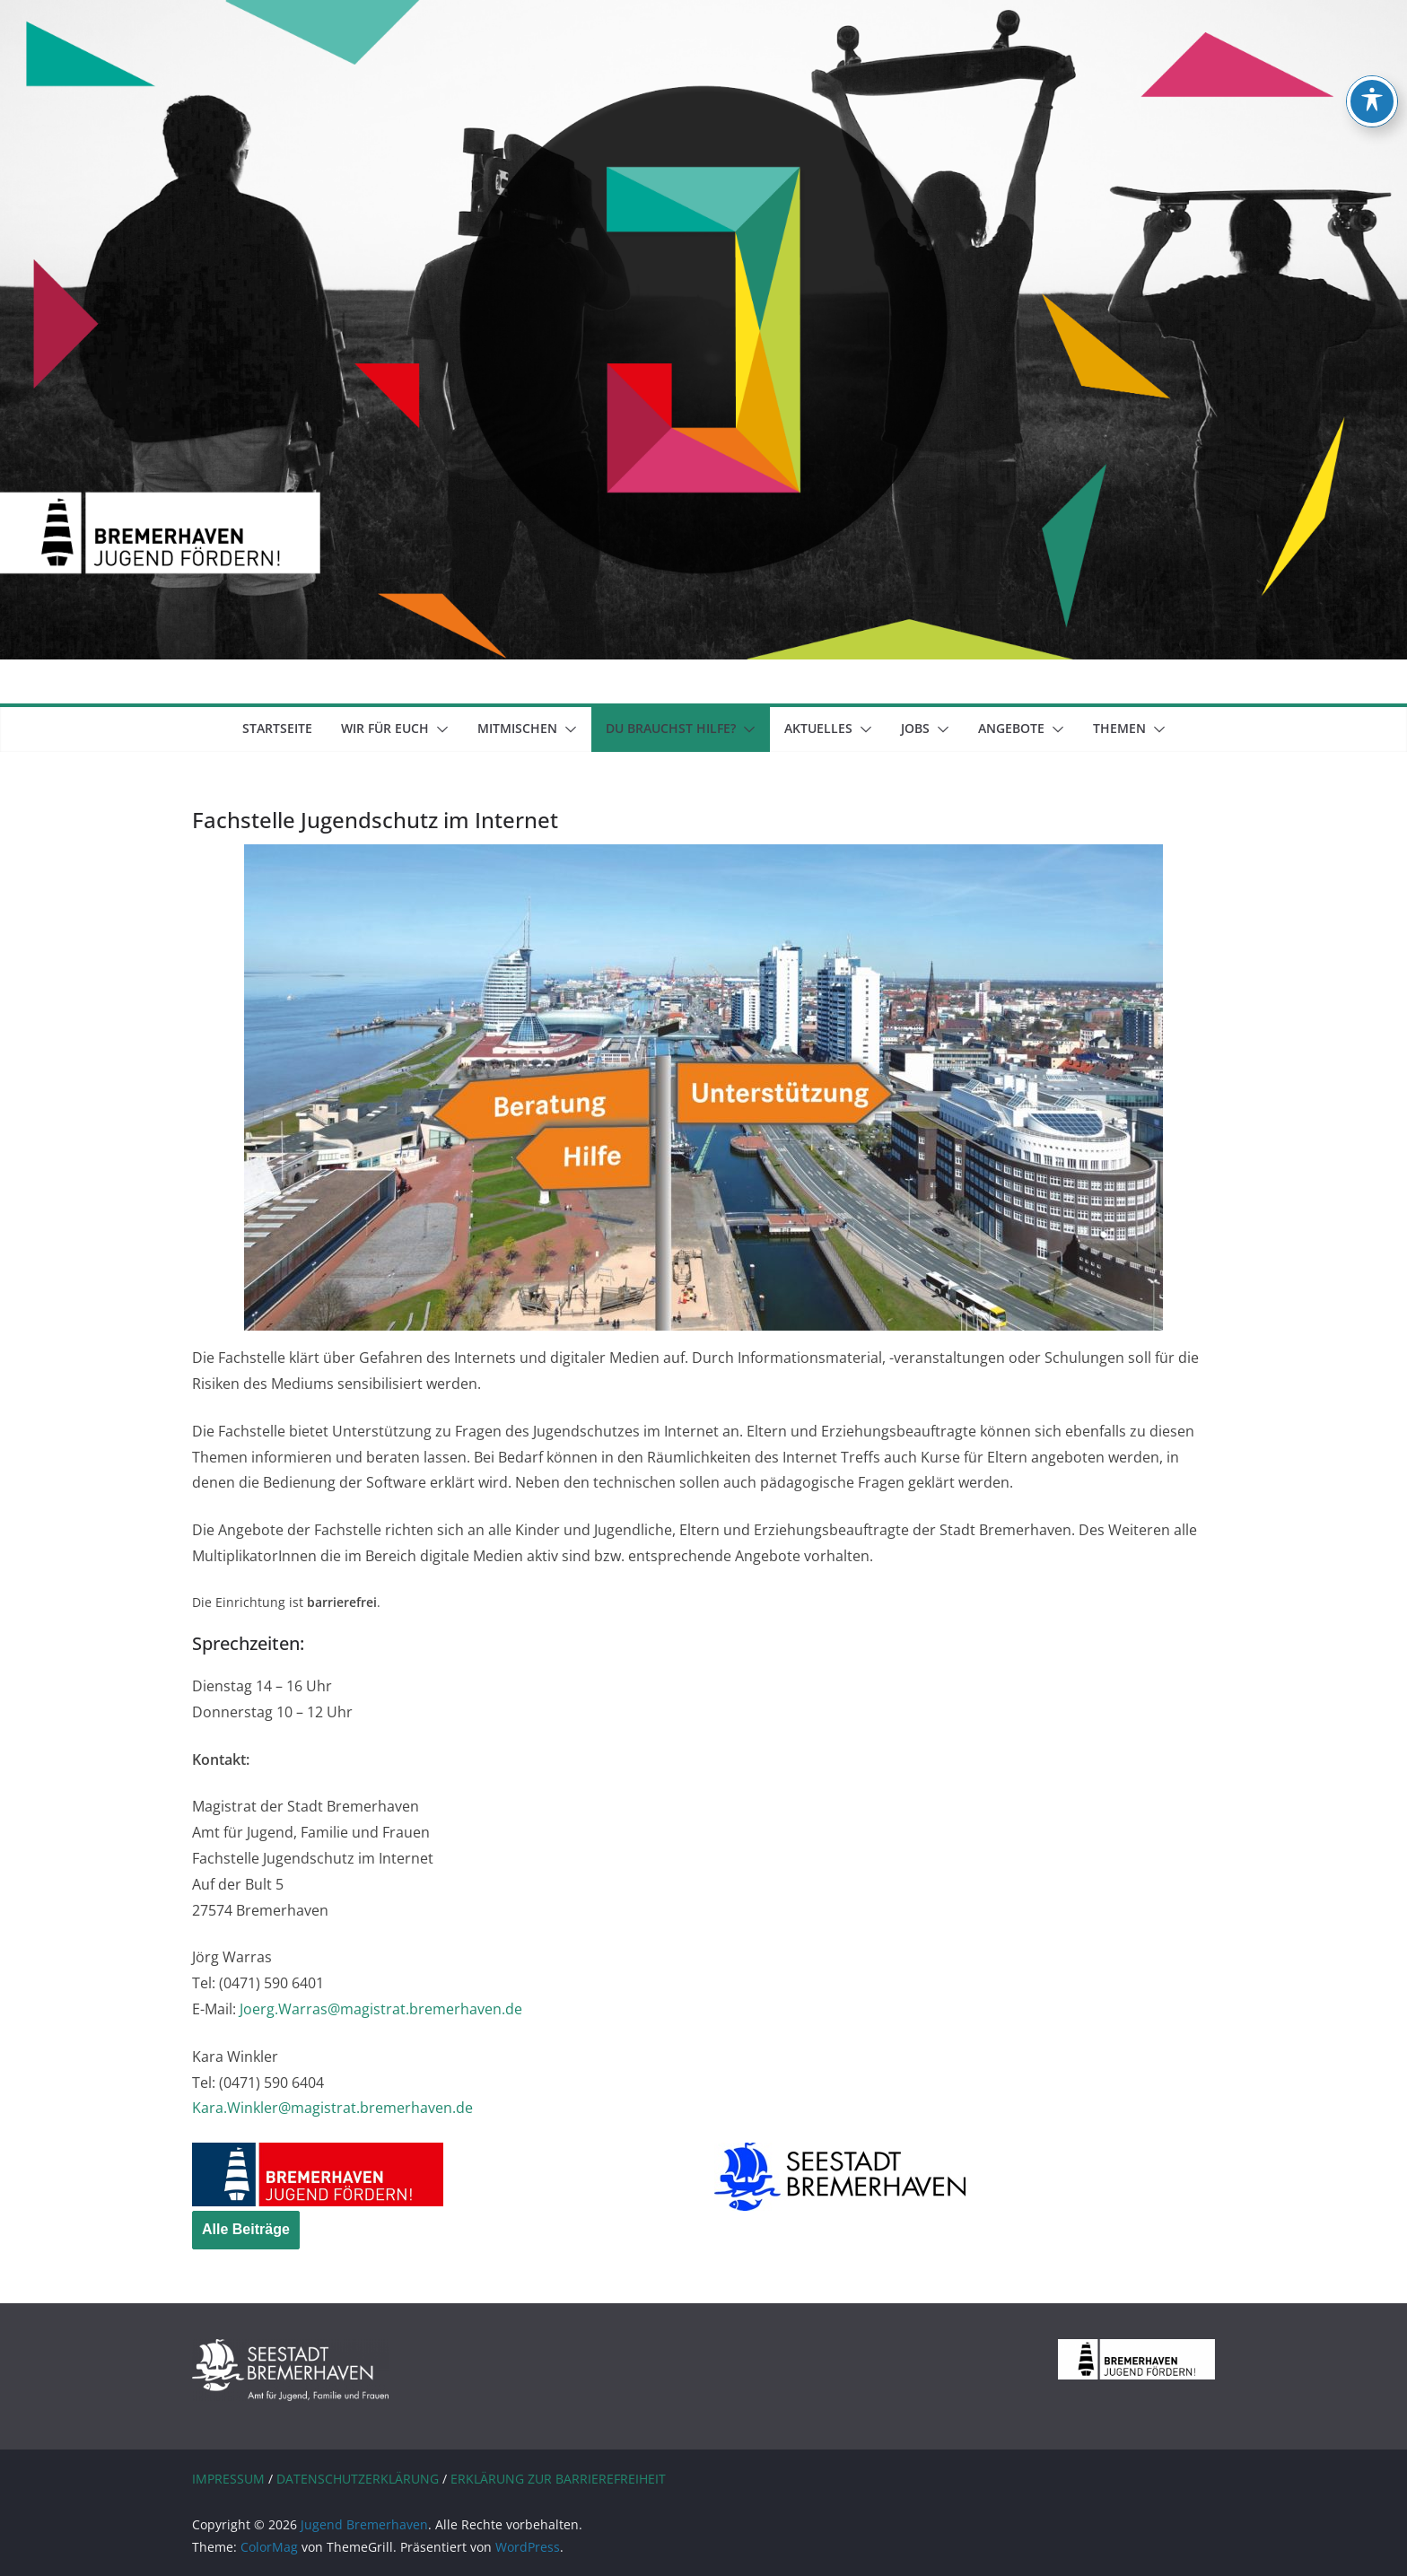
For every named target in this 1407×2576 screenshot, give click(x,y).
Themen (1119, 728)
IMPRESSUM (228, 2478)
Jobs (915, 728)
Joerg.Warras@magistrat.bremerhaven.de (381, 2009)
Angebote (1011, 728)
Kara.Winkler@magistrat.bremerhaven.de (332, 2108)
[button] (439, 729)
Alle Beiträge (246, 2229)
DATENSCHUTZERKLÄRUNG (357, 2478)
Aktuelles (818, 728)
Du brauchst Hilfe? (671, 728)
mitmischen (517, 728)
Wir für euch (385, 728)
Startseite (277, 728)
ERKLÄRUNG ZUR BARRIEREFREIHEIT (558, 2478)
